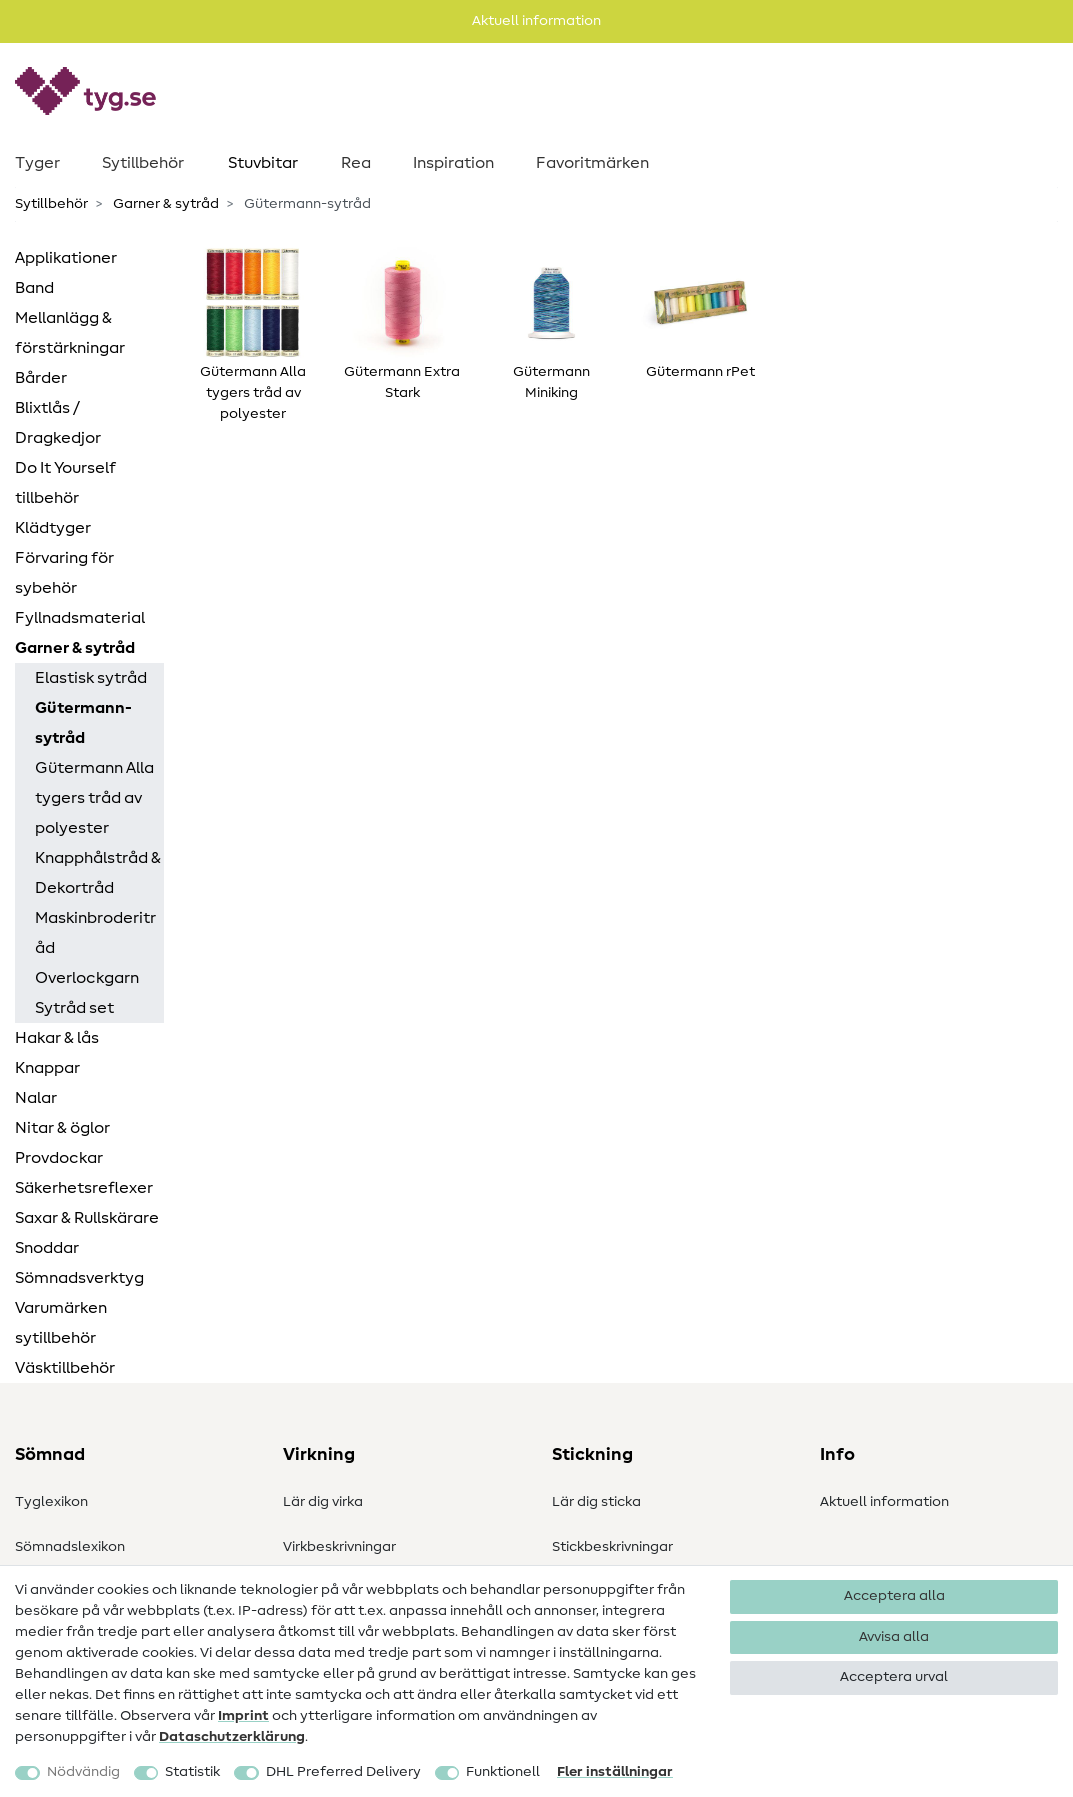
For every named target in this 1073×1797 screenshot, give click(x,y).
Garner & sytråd (164, 204)
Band (34, 288)
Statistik (192, 1772)
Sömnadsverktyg (79, 1278)
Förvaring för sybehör (64, 573)
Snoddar (47, 1248)
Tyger (37, 163)
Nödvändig (83, 1772)
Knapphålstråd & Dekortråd (98, 873)
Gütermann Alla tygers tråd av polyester (94, 798)
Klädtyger (53, 528)
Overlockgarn (87, 978)
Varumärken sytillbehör (61, 1323)
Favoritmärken (592, 163)
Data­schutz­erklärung (232, 1737)
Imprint (243, 1716)
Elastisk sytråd (91, 678)
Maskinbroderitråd (95, 933)
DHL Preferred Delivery (343, 1772)
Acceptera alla (894, 1596)
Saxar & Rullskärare (87, 1218)
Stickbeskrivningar (612, 1547)
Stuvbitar (263, 163)
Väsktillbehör (65, 1368)
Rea (356, 163)
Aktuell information (884, 1502)
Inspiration (453, 163)
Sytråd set (74, 1008)
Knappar (47, 1068)
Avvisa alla (894, 1637)
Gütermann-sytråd (83, 723)
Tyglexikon (51, 1502)
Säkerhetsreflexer (84, 1188)
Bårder (41, 378)
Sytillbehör (143, 163)
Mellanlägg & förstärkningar (70, 333)
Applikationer (66, 258)
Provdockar (59, 1158)
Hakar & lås (57, 1038)
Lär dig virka (323, 1502)
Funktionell (503, 1772)
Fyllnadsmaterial (80, 618)
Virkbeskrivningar (339, 1547)
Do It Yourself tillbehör (65, 483)
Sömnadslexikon (70, 1547)
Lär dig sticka (596, 1502)
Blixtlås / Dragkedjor (58, 423)
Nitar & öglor (62, 1128)
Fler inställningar (615, 1772)
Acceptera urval (894, 1677)
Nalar (36, 1098)
